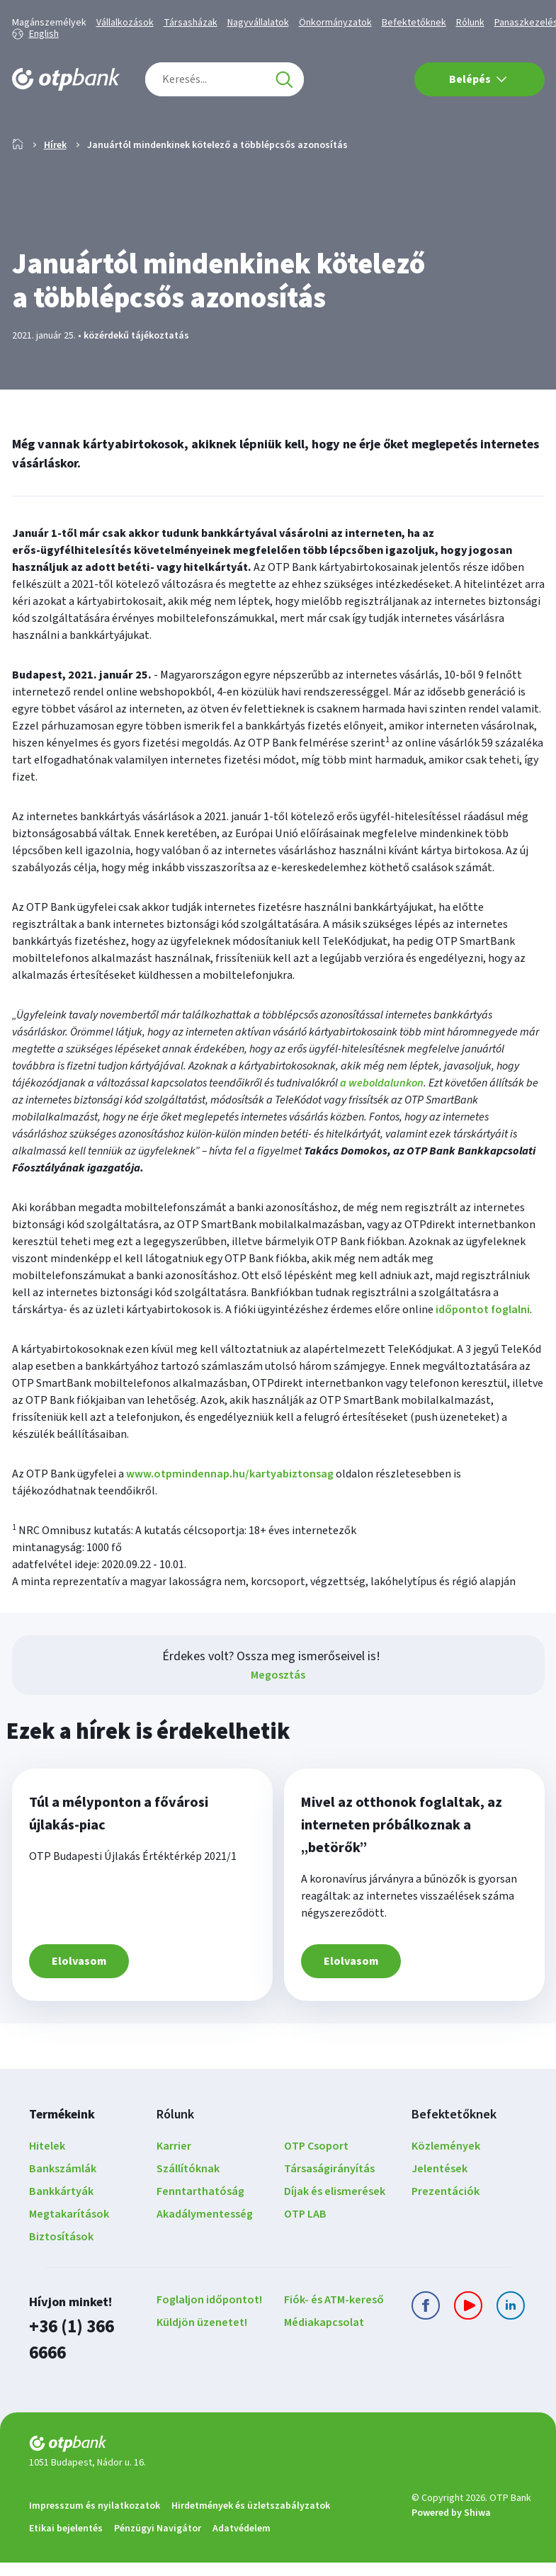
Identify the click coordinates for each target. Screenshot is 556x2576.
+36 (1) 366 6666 (80, 2369)
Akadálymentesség (205, 2259)
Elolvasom (79, 2006)
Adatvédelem (241, 2542)
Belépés (478, 79)
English (44, 34)
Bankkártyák (61, 2237)
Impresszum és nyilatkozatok (94, 2519)
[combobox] (224, 79)
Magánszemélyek (49, 22)
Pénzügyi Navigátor (157, 2542)
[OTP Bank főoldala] (66, 79)
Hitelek (47, 2191)
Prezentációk (446, 2237)
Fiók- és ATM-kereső (334, 2345)
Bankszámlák (62, 2214)
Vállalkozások (125, 22)
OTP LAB (305, 2259)
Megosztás (278, 1720)
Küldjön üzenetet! (202, 2368)
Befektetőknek (414, 22)
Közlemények (446, 2191)
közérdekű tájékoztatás (136, 381)
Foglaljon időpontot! (209, 2345)
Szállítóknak (188, 2214)
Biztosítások (61, 2282)
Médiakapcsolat (324, 2368)
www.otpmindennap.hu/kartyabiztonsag (230, 1519)
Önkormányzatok (335, 22)
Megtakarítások (69, 2259)
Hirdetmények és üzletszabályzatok (250, 2519)
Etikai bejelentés (66, 2542)
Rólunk (470, 22)
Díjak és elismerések (334, 2237)
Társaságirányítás (329, 2214)
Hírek (55, 190)
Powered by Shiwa (451, 2526)
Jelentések (439, 2214)
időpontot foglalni (483, 1355)
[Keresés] (284, 79)
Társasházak (190, 22)
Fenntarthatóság (200, 2237)
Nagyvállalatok (258, 22)
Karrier (174, 2191)
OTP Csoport (316, 2191)
